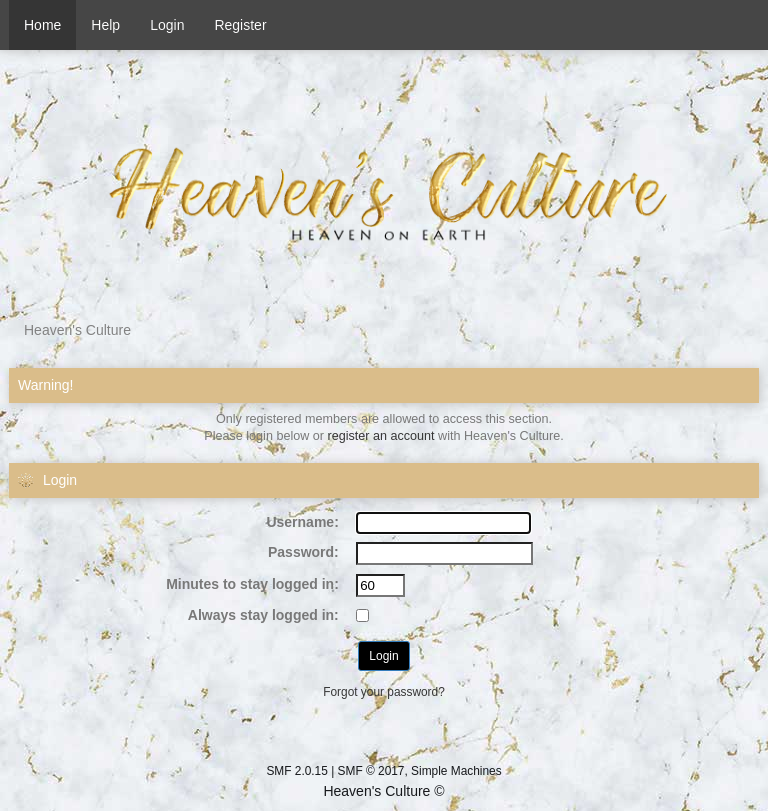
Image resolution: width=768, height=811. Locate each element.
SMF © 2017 (371, 771)
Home (42, 25)
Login (167, 25)
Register (240, 25)
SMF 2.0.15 (296, 771)
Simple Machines (456, 771)
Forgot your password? (384, 692)
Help (105, 25)
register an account (381, 436)
